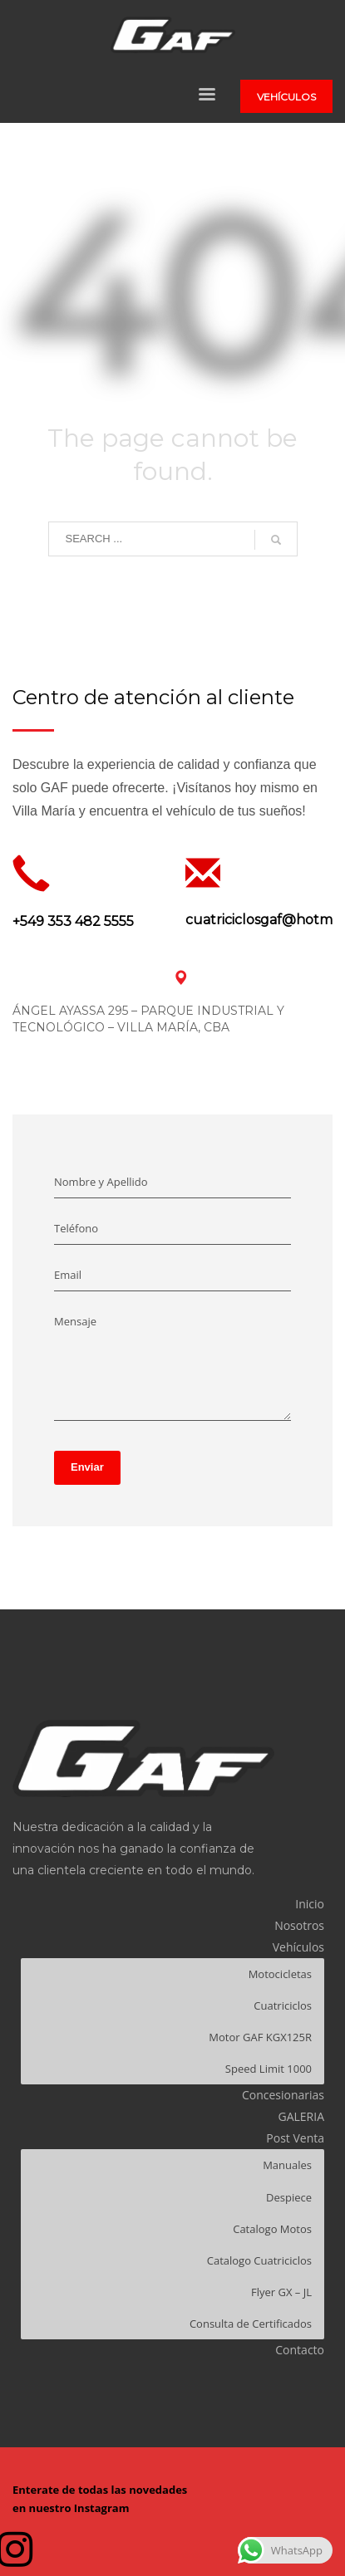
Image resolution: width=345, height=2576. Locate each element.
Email (67, 1274)
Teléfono (76, 1228)
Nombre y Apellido (101, 1181)
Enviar (87, 1467)
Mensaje (75, 1321)
